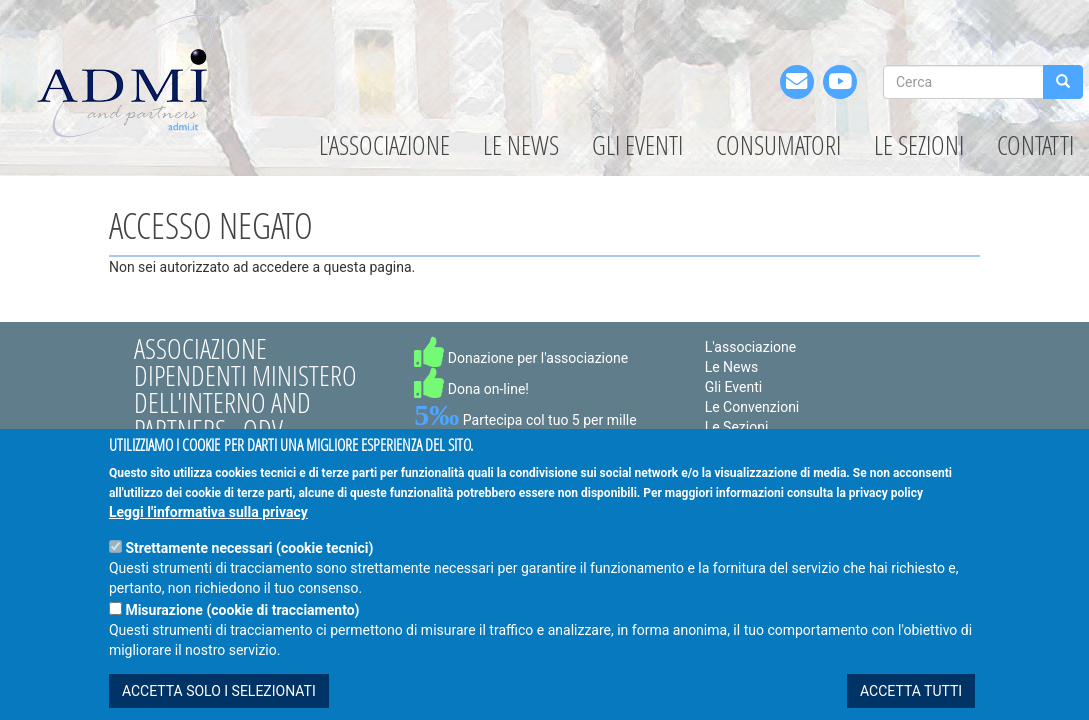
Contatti (1035, 145)
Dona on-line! (471, 389)
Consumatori (778, 145)
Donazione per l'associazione (521, 358)
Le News (521, 145)
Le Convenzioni (752, 407)
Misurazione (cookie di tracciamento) (242, 638)
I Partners (735, 447)
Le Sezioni (919, 145)
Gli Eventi (637, 145)
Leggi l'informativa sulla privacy (208, 540)
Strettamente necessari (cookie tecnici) (249, 576)
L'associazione (384, 145)
